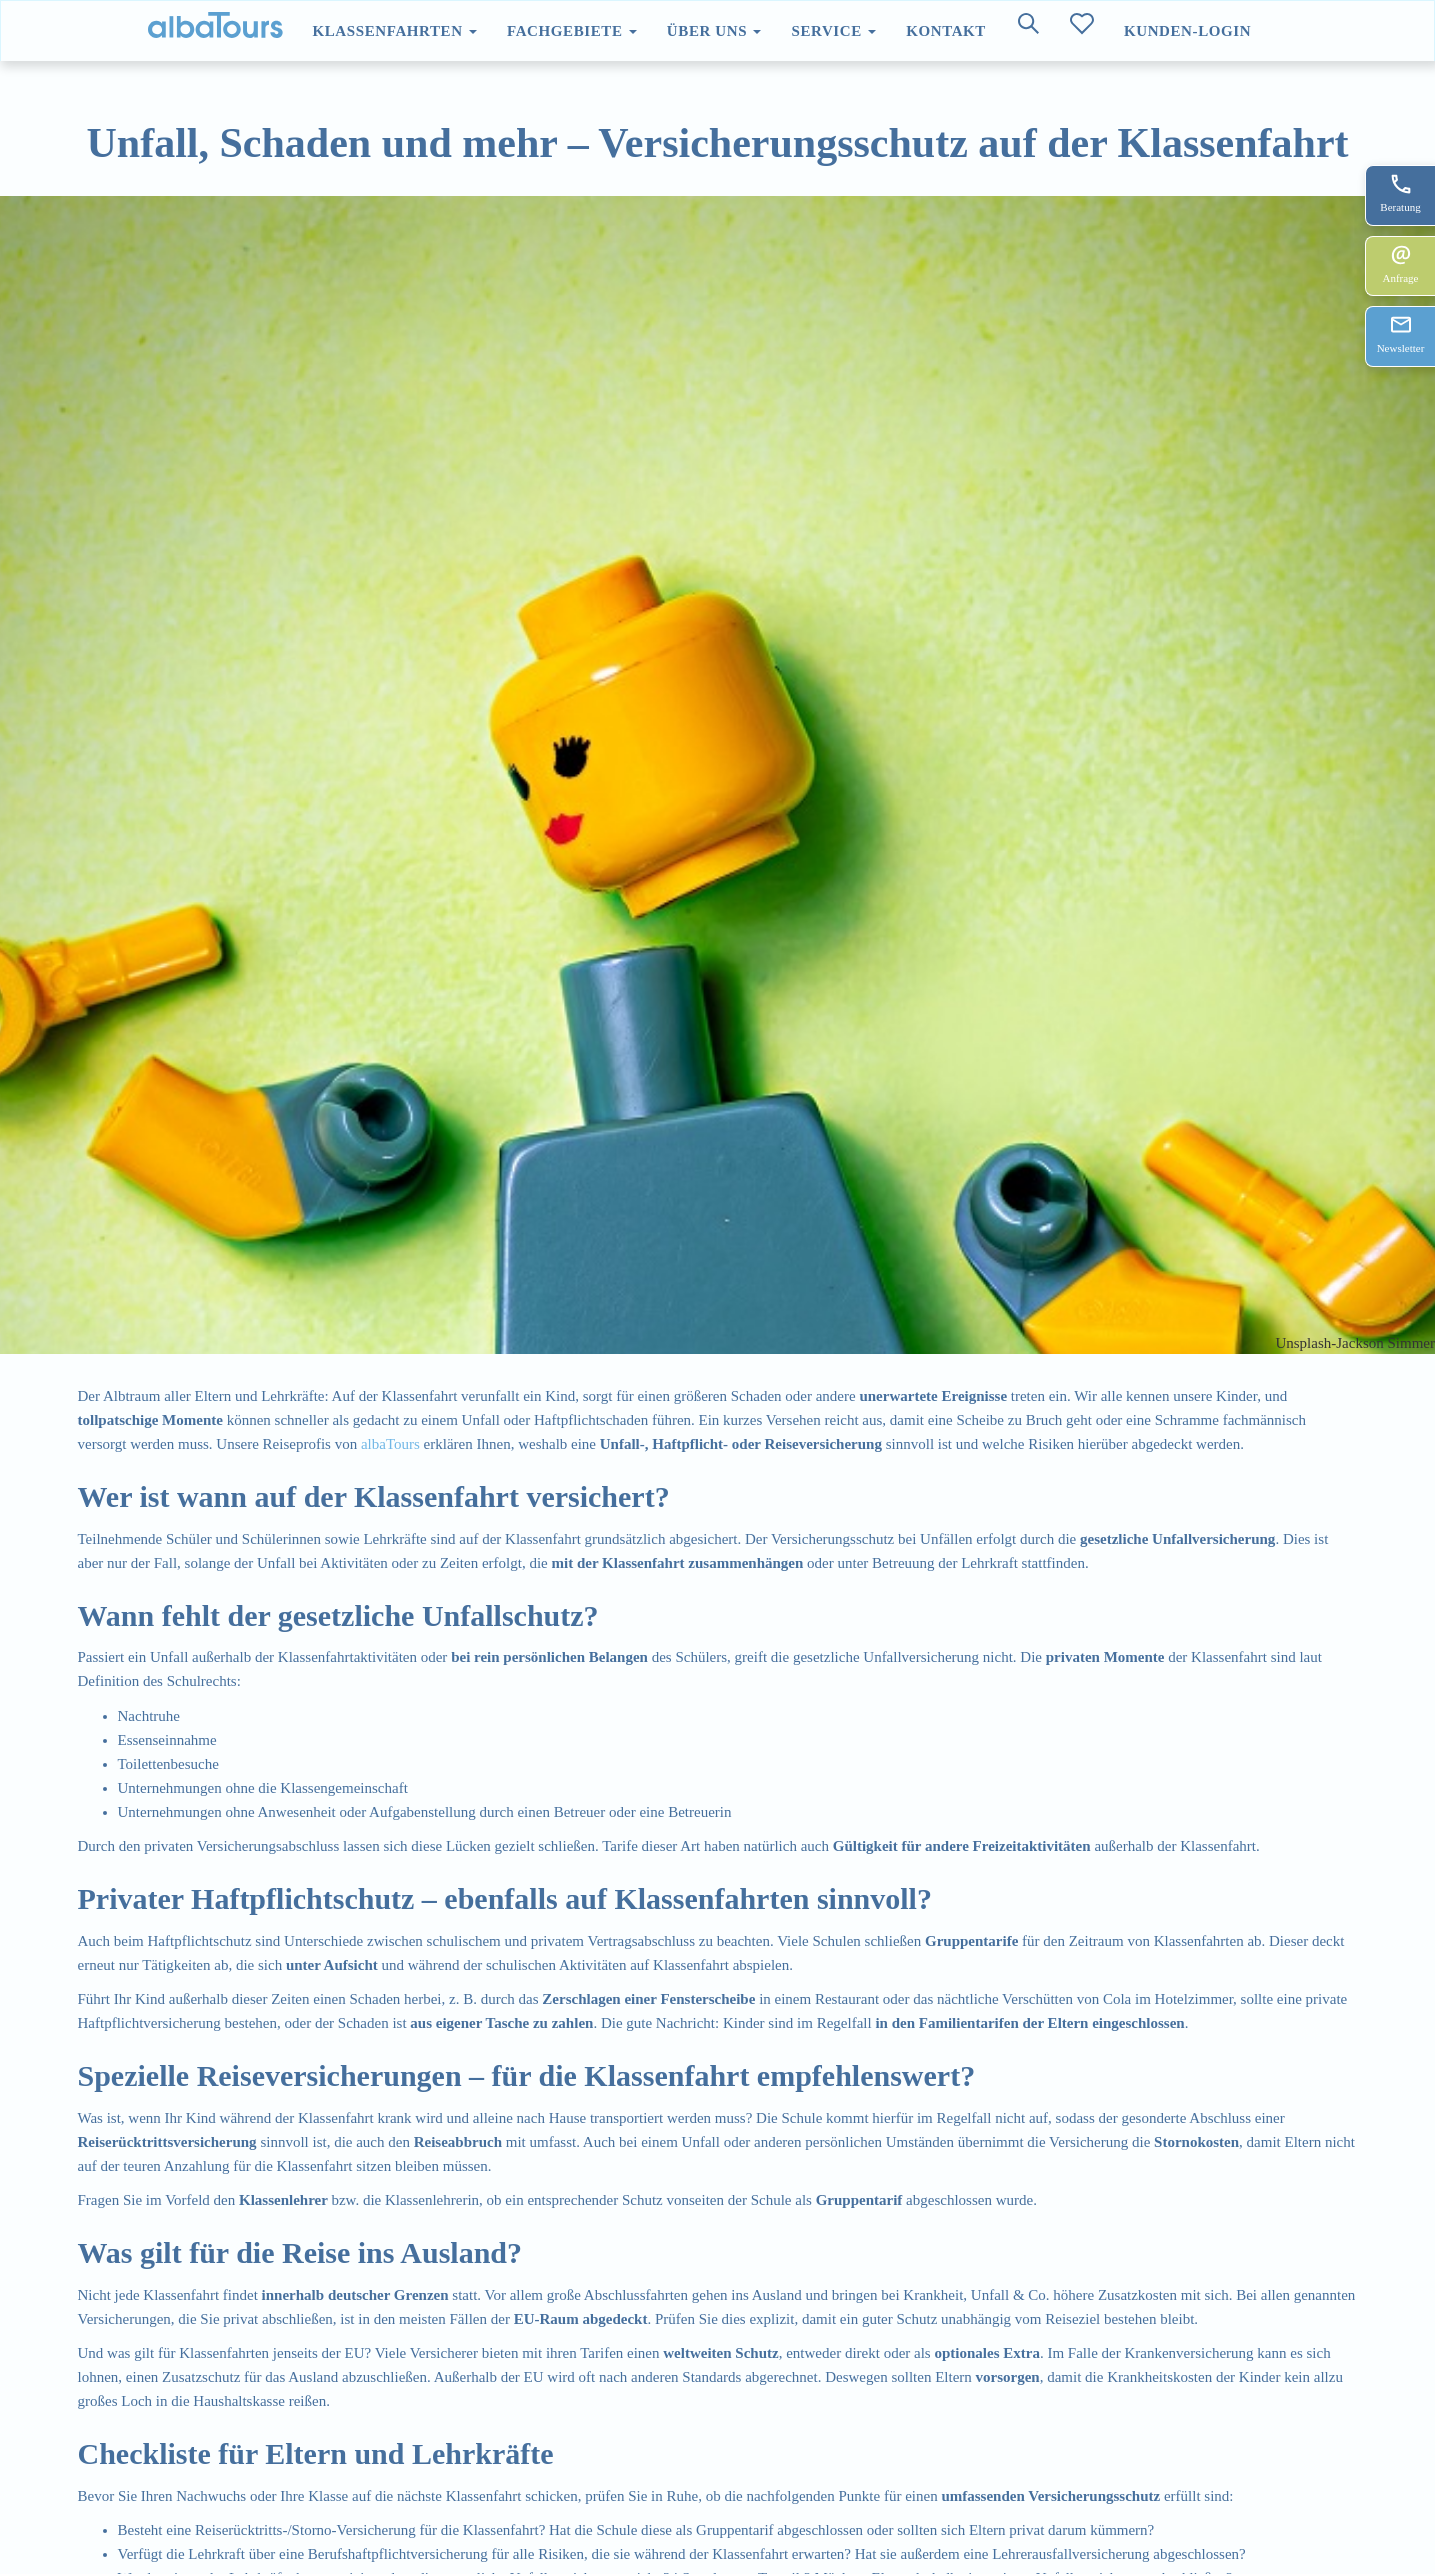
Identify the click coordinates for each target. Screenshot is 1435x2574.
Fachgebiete (572, 31)
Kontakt (946, 31)
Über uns (714, 31)
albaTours (390, 1444)
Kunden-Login (1187, 31)
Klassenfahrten (395, 31)
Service (833, 31)
